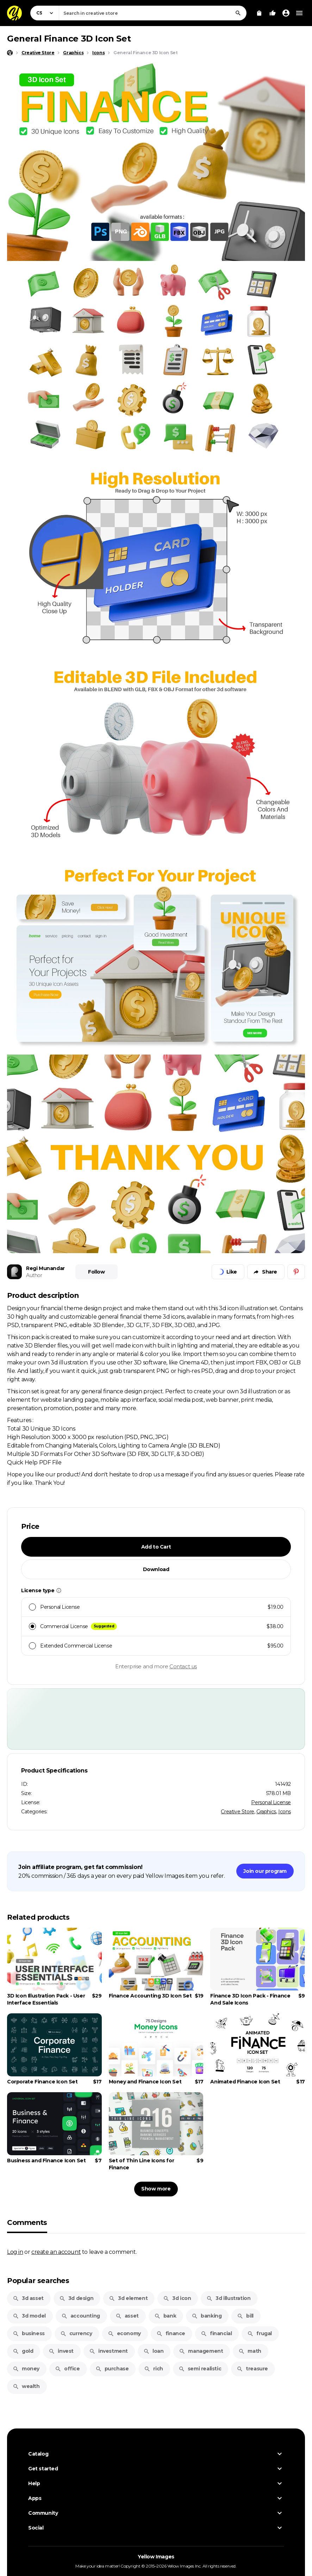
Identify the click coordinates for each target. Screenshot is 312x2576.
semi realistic (200, 2368)
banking (206, 2316)
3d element (128, 2298)
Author (34, 1275)
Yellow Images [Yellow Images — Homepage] (156, 2556)
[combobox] (152, 13)
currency (76, 2333)
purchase (112, 2368)
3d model (29, 2316)
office (67, 2368)
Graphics (266, 1811)
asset (127, 2316)
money (26, 2368)
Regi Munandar (45, 1268)
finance (170, 2333)
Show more (155, 2189)
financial (216, 2333)
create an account (56, 2251)
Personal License (271, 1802)
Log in (15, 2251)
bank (165, 2316)
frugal (259, 2333)
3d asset (28, 2298)
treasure (252, 2368)
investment (108, 2351)
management (201, 2351)
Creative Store (237, 1811)
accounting (80, 2316)
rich (153, 2368)
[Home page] (10, 53)
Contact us (183, 1666)
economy (124, 2333)
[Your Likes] (272, 13)
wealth (26, 2386)
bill (245, 2316)
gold (23, 2351)
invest (61, 2351)
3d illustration (228, 2298)
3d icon (177, 2298)
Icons (284, 1811)
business (29, 2333)
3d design (76, 2298)
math (249, 2351)
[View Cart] (259, 13)
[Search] (238, 13)
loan (153, 2351)
